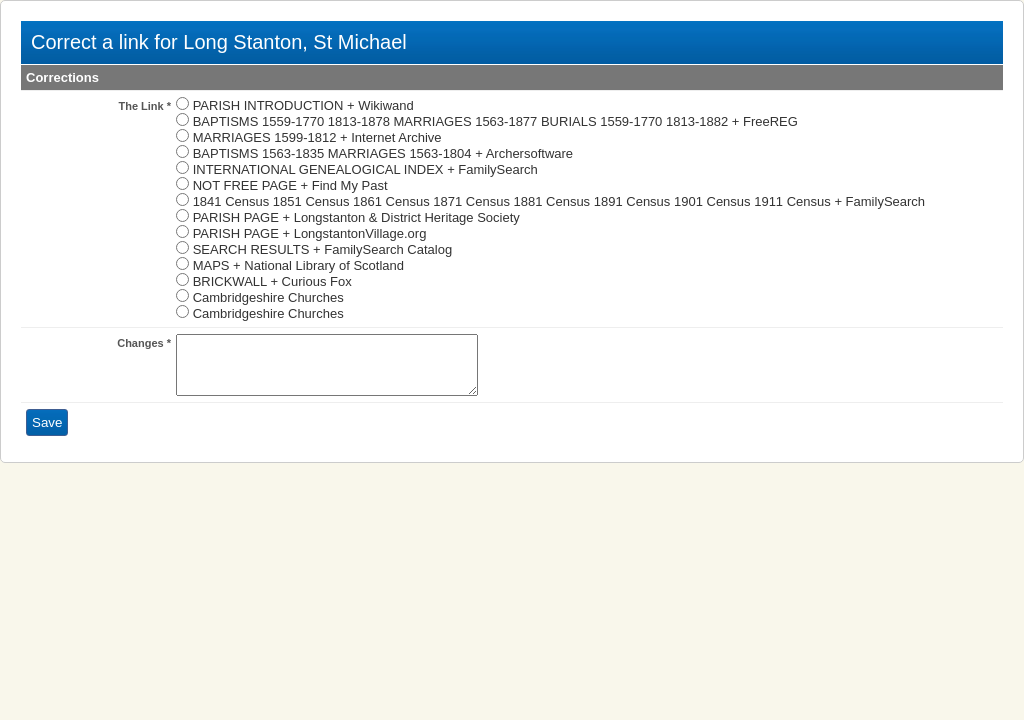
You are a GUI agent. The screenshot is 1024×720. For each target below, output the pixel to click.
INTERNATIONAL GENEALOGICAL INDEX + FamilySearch (365, 169)
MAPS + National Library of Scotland (298, 265)
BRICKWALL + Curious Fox (272, 281)
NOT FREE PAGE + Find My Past (290, 185)
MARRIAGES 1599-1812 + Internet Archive (317, 137)
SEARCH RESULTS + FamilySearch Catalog (323, 249)
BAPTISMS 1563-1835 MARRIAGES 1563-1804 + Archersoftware (383, 153)
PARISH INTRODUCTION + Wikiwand (303, 105)
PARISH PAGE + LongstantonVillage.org (310, 233)
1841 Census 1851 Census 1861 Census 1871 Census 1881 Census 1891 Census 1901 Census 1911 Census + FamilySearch (559, 201)
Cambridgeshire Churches (268, 297)
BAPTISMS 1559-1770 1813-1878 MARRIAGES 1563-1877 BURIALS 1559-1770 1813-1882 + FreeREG (495, 121)
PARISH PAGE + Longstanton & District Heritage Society (356, 217)
